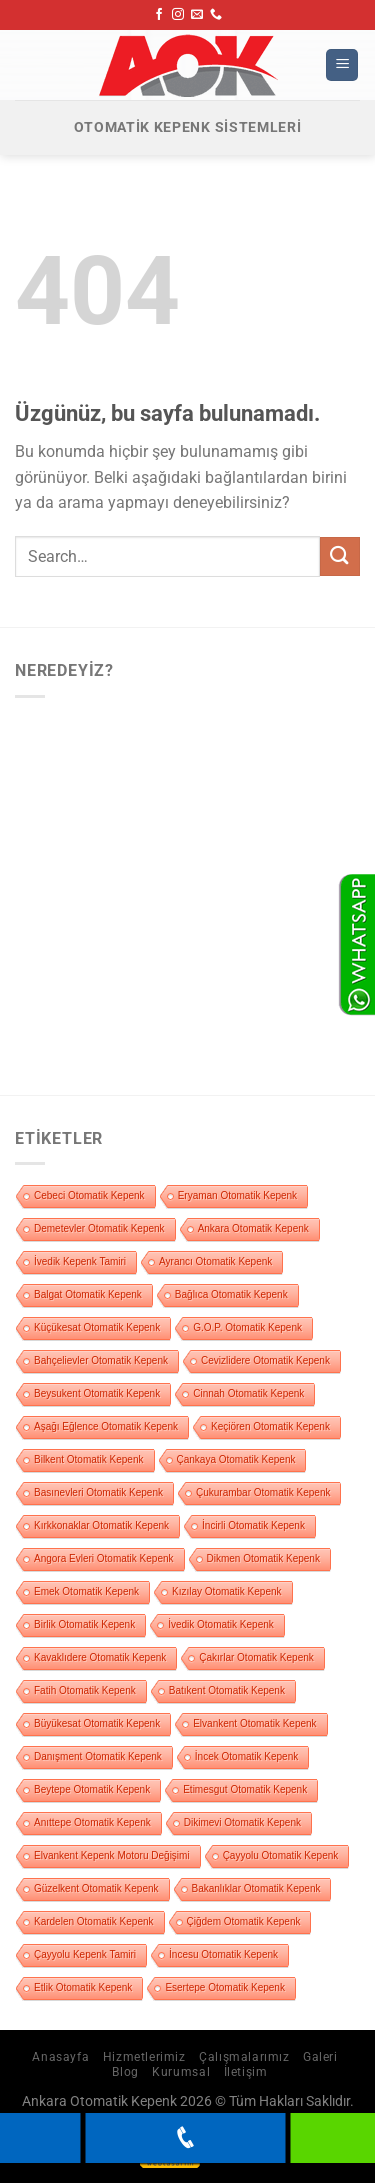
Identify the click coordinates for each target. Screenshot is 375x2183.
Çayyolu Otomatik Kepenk (281, 1855)
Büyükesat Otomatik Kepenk (97, 1723)
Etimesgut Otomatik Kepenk (245, 1789)
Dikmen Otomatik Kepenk (263, 1558)
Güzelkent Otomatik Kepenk (96, 1888)
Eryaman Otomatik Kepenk (238, 1195)
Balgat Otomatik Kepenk (88, 1294)
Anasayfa (60, 2057)
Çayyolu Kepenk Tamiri (85, 1954)
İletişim (246, 2072)
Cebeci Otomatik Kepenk (89, 1195)
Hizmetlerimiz (144, 2057)
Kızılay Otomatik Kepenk (227, 1591)
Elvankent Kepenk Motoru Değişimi (112, 1855)
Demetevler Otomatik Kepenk (99, 1228)
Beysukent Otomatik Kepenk (97, 1393)
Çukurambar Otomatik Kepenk (263, 1492)
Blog (125, 2072)
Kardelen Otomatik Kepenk (94, 1921)
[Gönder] (340, 556)
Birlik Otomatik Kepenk (84, 1624)
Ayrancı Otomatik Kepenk (215, 1261)
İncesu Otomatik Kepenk (223, 1954)
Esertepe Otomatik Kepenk (225, 1987)
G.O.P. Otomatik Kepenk (247, 1327)
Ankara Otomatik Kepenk (253, 1228)
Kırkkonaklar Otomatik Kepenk (101, 1525)
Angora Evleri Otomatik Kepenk (104, 1558)
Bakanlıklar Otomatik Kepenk (256, 1888)
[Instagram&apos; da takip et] (178, 15)
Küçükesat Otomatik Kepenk (97, 1327)
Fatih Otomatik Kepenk (85, 1690)
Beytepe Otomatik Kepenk (92, 1789)
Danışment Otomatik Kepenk (98, 1756)
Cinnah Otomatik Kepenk (248, 1393)
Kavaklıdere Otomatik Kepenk (100, 1657)
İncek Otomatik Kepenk (246, 1756)
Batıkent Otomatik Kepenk (227, 1690)
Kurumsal (181, 2072)
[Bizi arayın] (216, 15)
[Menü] (342, 65)
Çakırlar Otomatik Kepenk (256, 1657)
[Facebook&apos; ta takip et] (159, 15)
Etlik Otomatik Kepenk (83, 1987)
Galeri (320, 2057)
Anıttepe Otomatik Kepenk (92, 1822)
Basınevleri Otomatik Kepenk (98, 1492)
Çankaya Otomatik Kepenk (236, 1459)
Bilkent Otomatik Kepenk (89, 1459)
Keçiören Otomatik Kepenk (270, 1426)
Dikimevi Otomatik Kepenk (242, 1822)
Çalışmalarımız (244, 2057)
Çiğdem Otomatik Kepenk (244, 1921)
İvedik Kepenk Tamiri (80, 1261)
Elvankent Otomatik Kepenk (254, 1723)
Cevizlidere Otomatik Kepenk (265, 1360)
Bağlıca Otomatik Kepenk (231, 1294)
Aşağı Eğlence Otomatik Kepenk (106, 1426)
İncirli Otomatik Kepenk (253, 1525)
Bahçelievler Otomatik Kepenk (101, 1360)
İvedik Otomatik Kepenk (221, 1624)
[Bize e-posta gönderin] (197, 15)
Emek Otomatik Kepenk (86, 1591)
